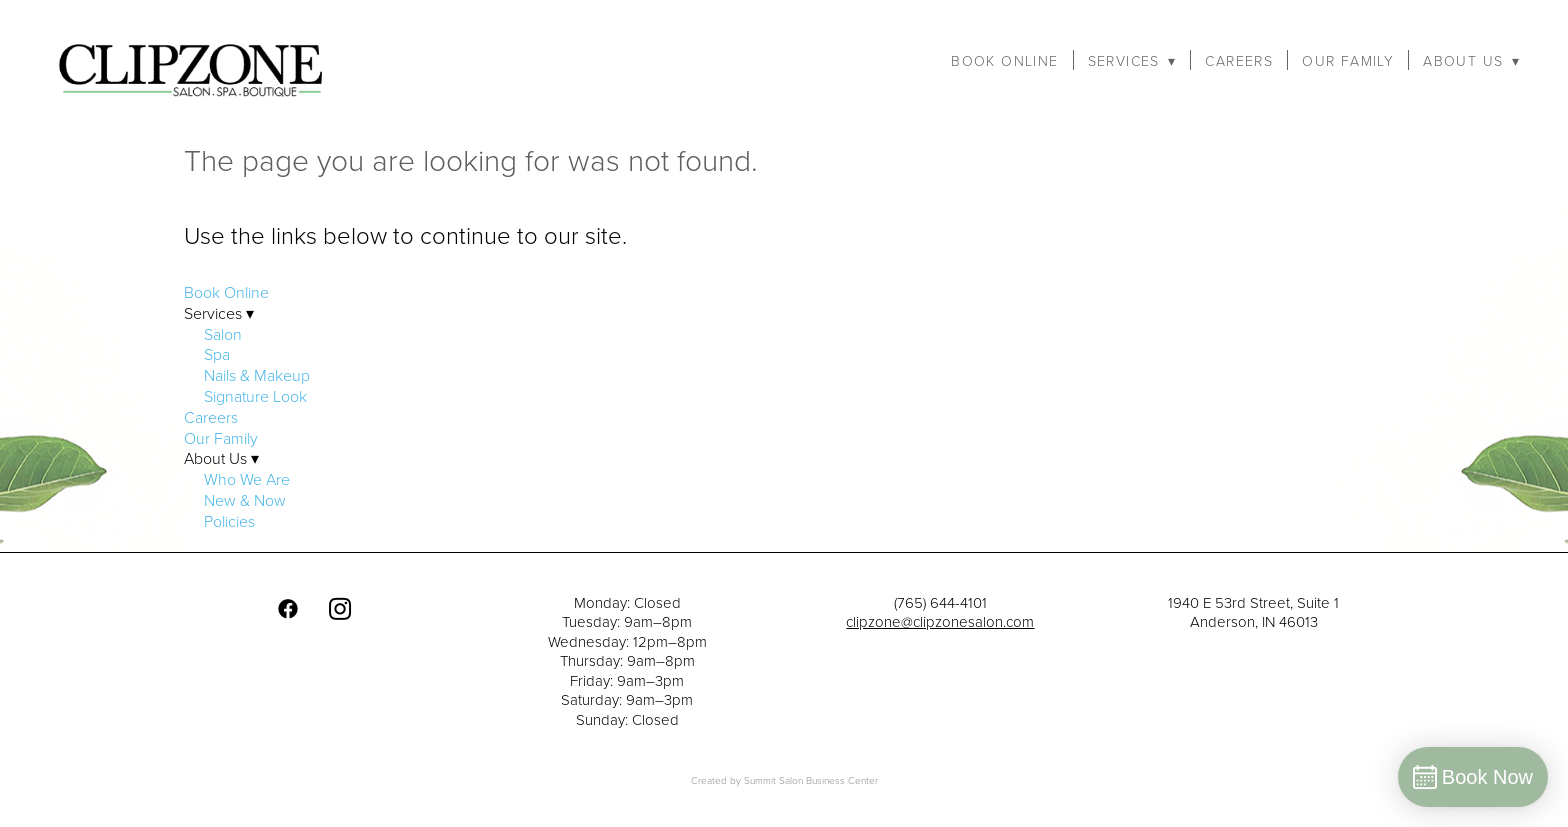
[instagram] (340, 609)
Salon (223, 334)
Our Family (1348, 61)
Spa (217, 354)
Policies (229, 521)
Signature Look (255, 396)
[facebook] (288, 609)
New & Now (245, 500)
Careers (1239, 61)
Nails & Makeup (257, 375)
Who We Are (247, 479)
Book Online (1004, 61)
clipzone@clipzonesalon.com (940, 621)
